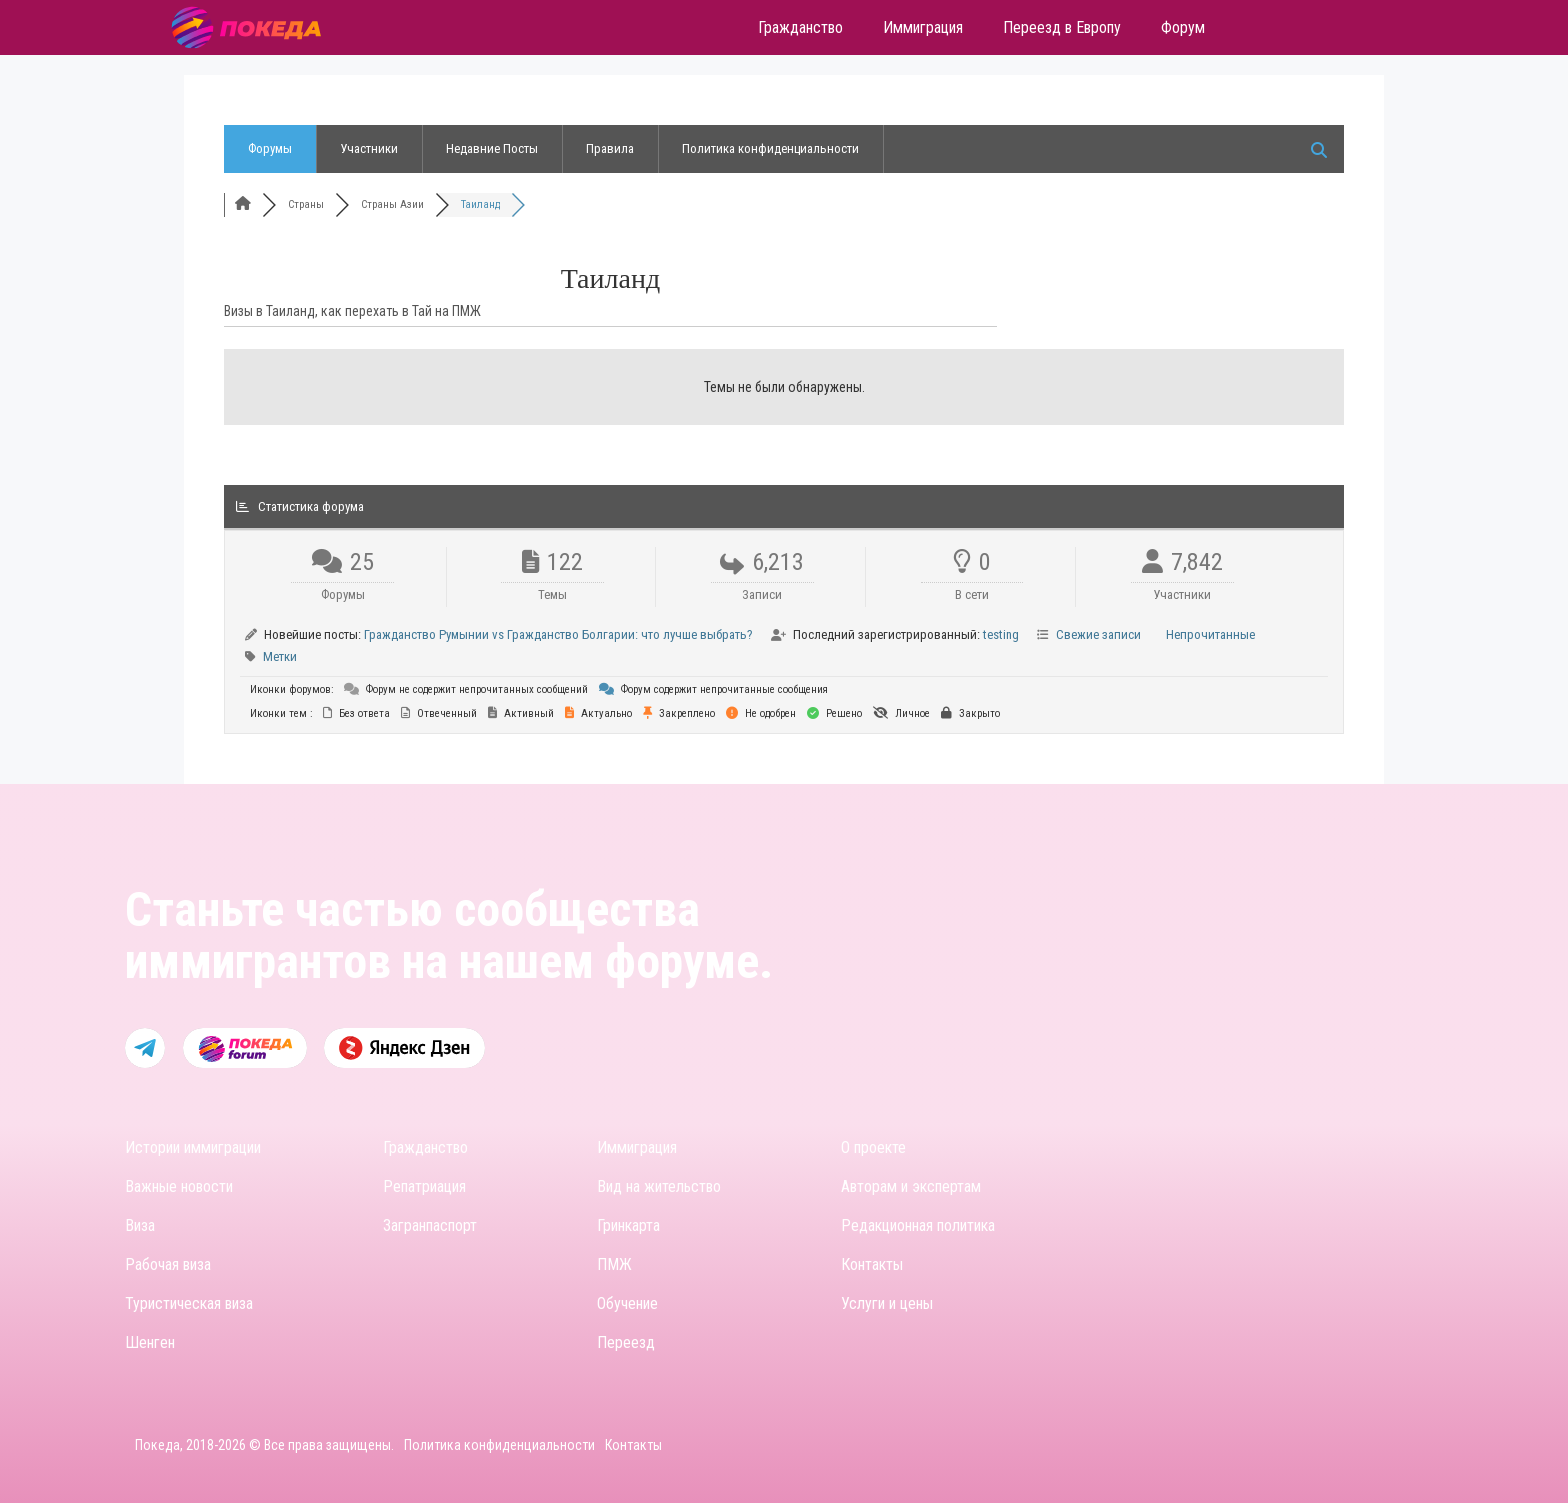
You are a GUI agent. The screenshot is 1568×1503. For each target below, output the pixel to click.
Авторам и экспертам (911, 1186)
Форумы (270, 148)
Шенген (150, 1342)
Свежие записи (1098, 634)
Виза (140, 1225)
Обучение (627, 1303)
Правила (610, 148)
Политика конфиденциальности (770, 148)
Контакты (872, 1264)
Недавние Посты (492, 148)
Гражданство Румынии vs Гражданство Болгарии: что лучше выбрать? (558, 634)
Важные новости (179, 1186)
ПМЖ (614, 1264)
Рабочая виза (168, 1264)
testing (1001, 634)
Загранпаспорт (430, 1225)
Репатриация (424, 1186)
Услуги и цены (887, 1303)
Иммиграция (637, 1147)
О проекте (873, 1147)
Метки (280, 656)
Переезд (626, 1342)
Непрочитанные (1210, 634)
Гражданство (425, 1147)
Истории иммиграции (193, 1147)
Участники (369, 148)
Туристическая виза (189, 1303)
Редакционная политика (918, 1225)
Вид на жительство (659, 1186)
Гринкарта (628, 1225)
